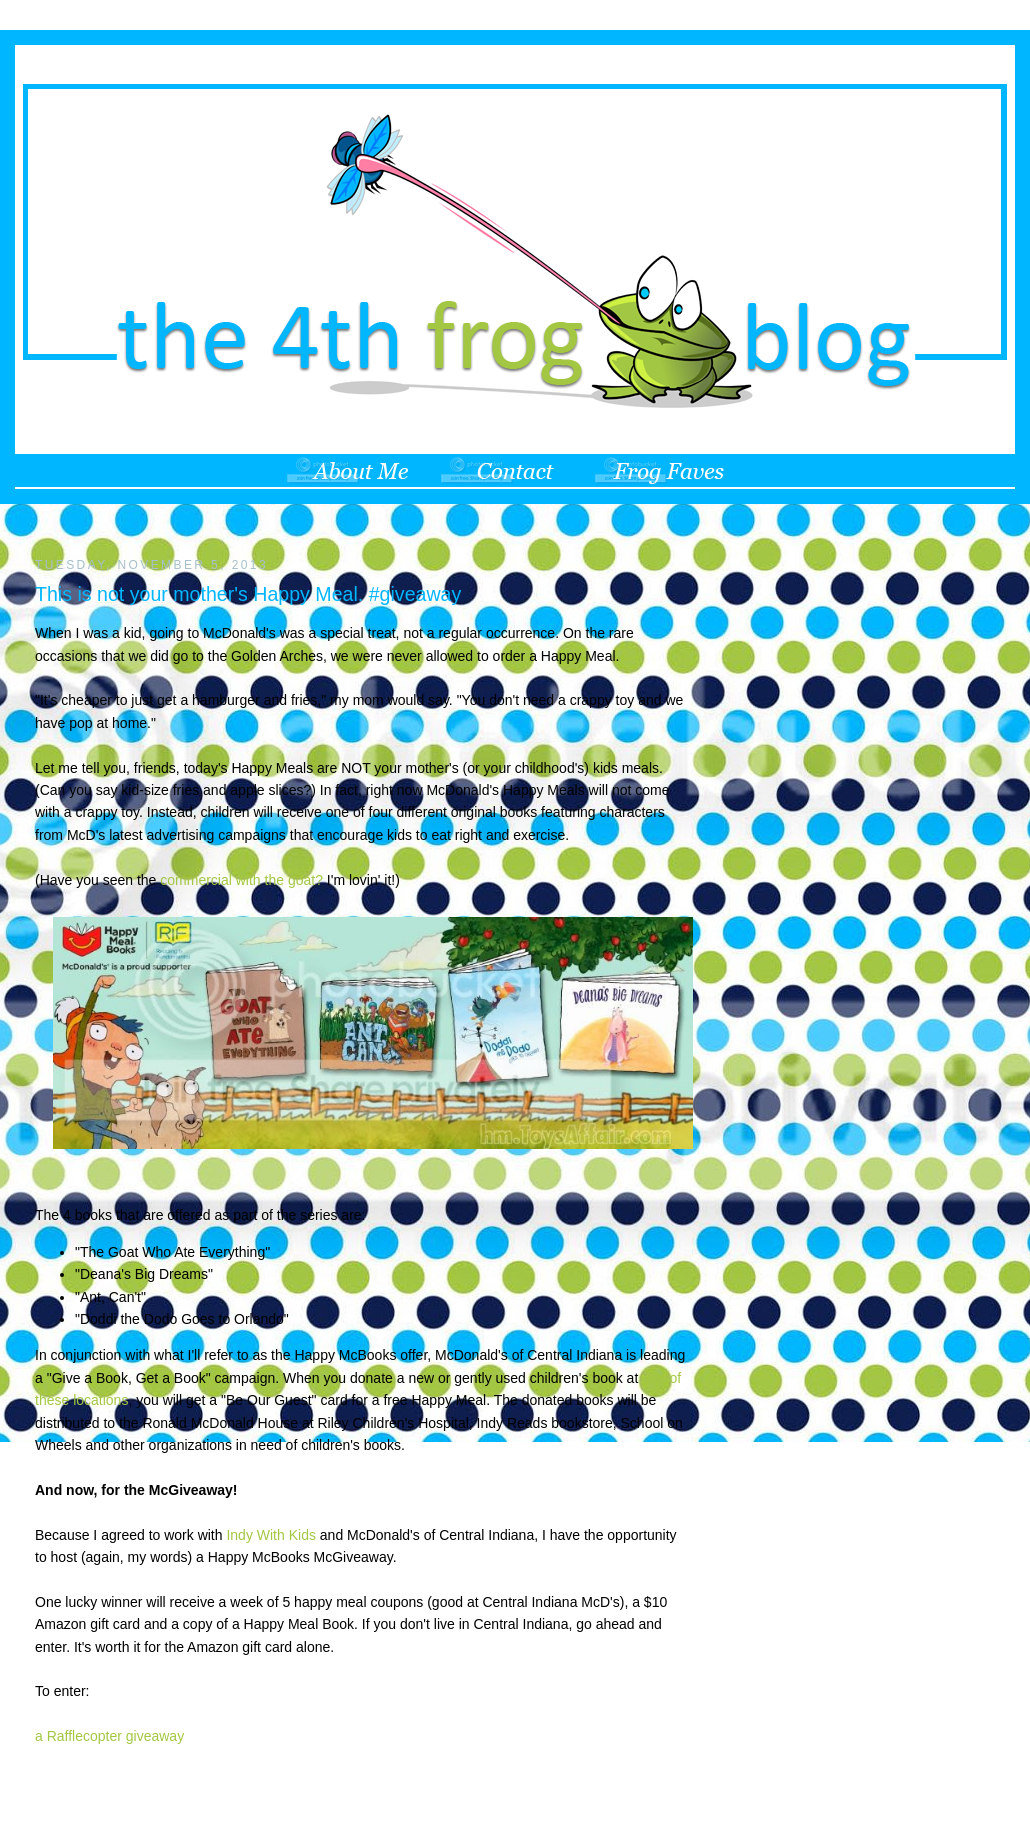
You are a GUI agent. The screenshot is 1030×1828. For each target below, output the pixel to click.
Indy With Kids (270, 1535)
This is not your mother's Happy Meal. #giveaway (248, 594)
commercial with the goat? (241, 880)
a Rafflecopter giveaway (109, 1736)
